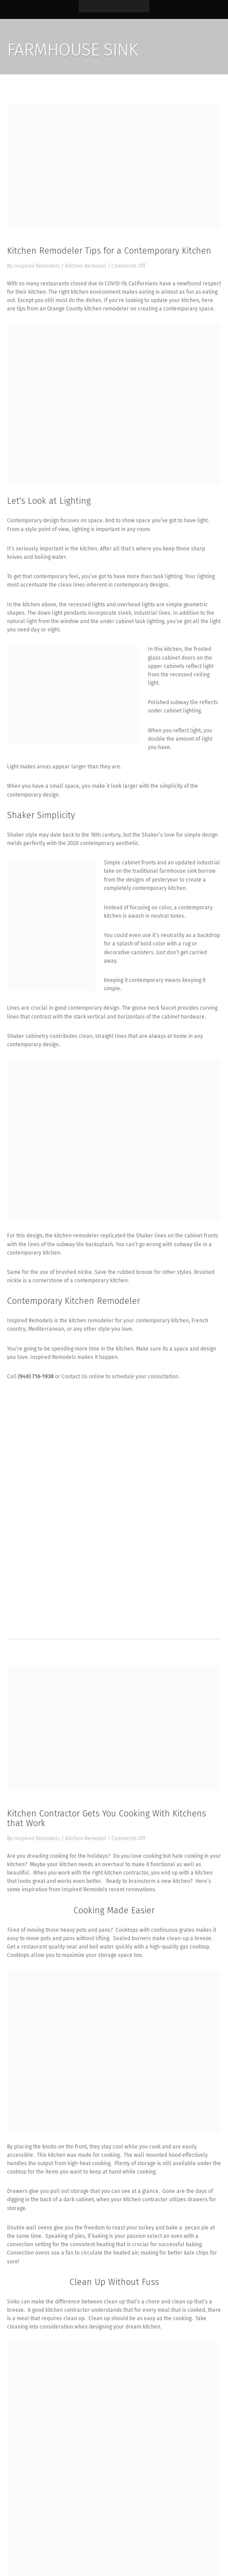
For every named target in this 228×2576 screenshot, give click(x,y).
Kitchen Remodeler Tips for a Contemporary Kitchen (109, 250)
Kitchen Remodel (85, 266)
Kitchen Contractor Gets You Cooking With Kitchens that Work (106, 1818)
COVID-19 (115, 283)
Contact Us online (83, 1376)
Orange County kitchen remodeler (88, 309)
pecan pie (197, 2228)
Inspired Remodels (37, 266)
